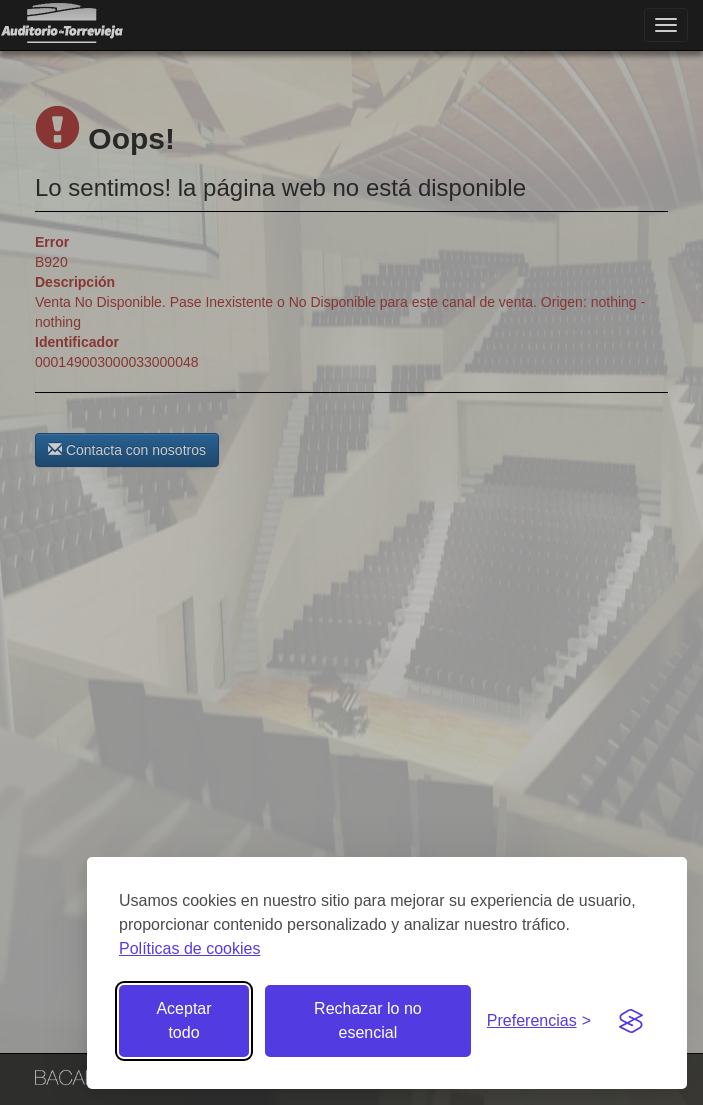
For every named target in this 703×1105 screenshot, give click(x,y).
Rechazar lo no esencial (368, 1020)
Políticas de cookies (189, 948)
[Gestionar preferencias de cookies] (539, 1021)
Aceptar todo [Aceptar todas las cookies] (183, 1020)
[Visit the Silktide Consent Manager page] (631, 1021)
